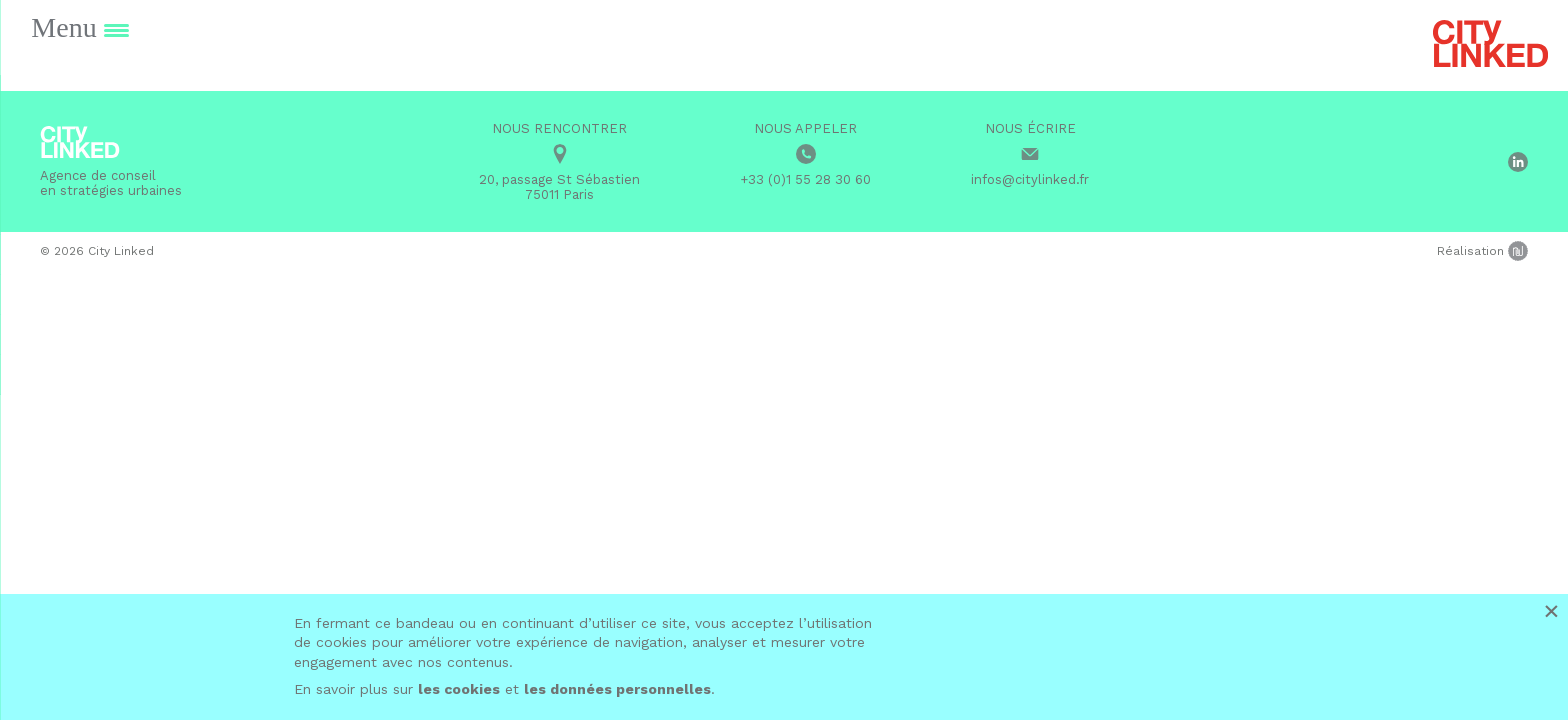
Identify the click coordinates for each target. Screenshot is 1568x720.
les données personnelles (617, 689)
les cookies (459, 689)
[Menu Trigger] (79, 27)
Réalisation (1482, 251)
